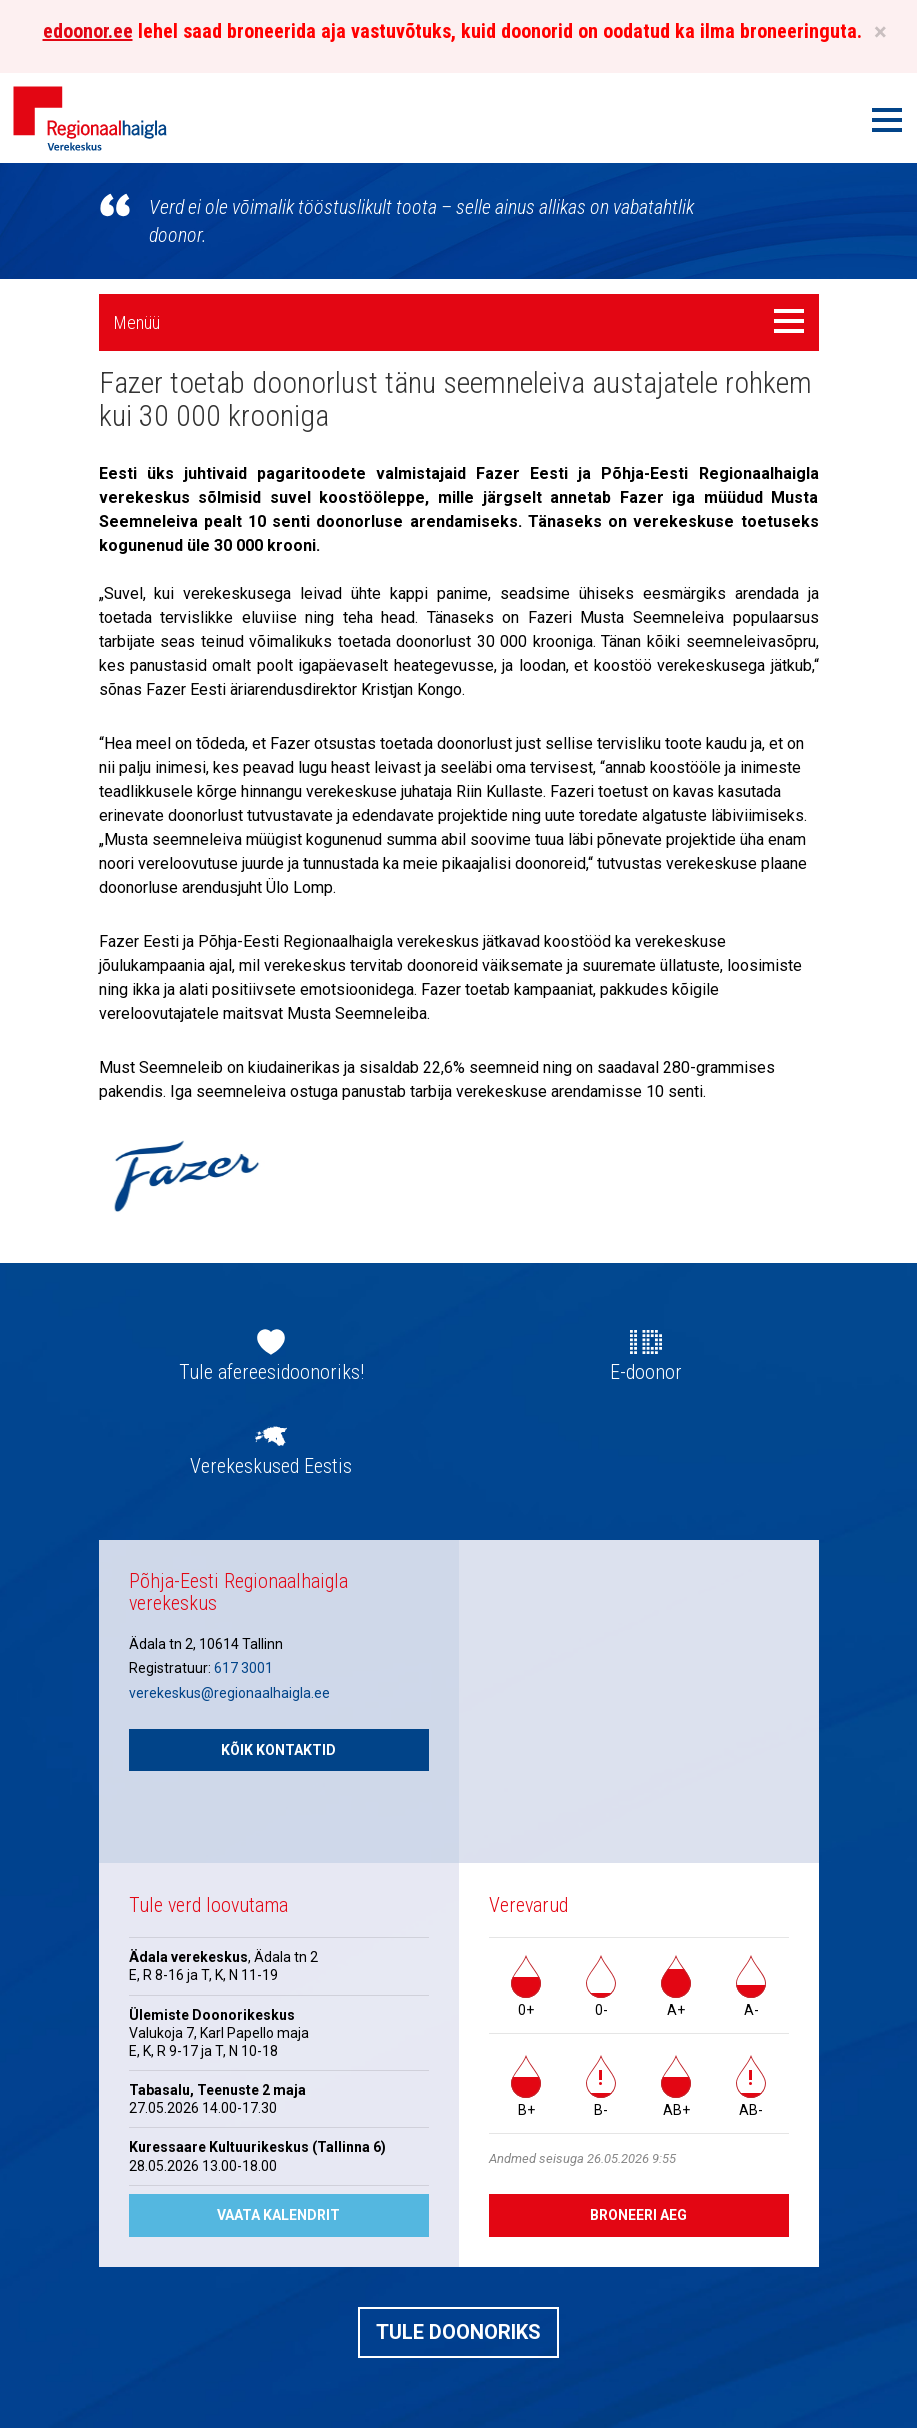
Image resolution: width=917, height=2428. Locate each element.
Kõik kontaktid (278, 1750)
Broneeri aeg (638, 2215)
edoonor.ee (88, 31)
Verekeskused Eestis (271, 1466)
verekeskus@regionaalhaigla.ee (229, 1693)
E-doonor (646, 1372)
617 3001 (243, 1668)
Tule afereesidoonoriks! (271, 1372)
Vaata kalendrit (278, 2215)
